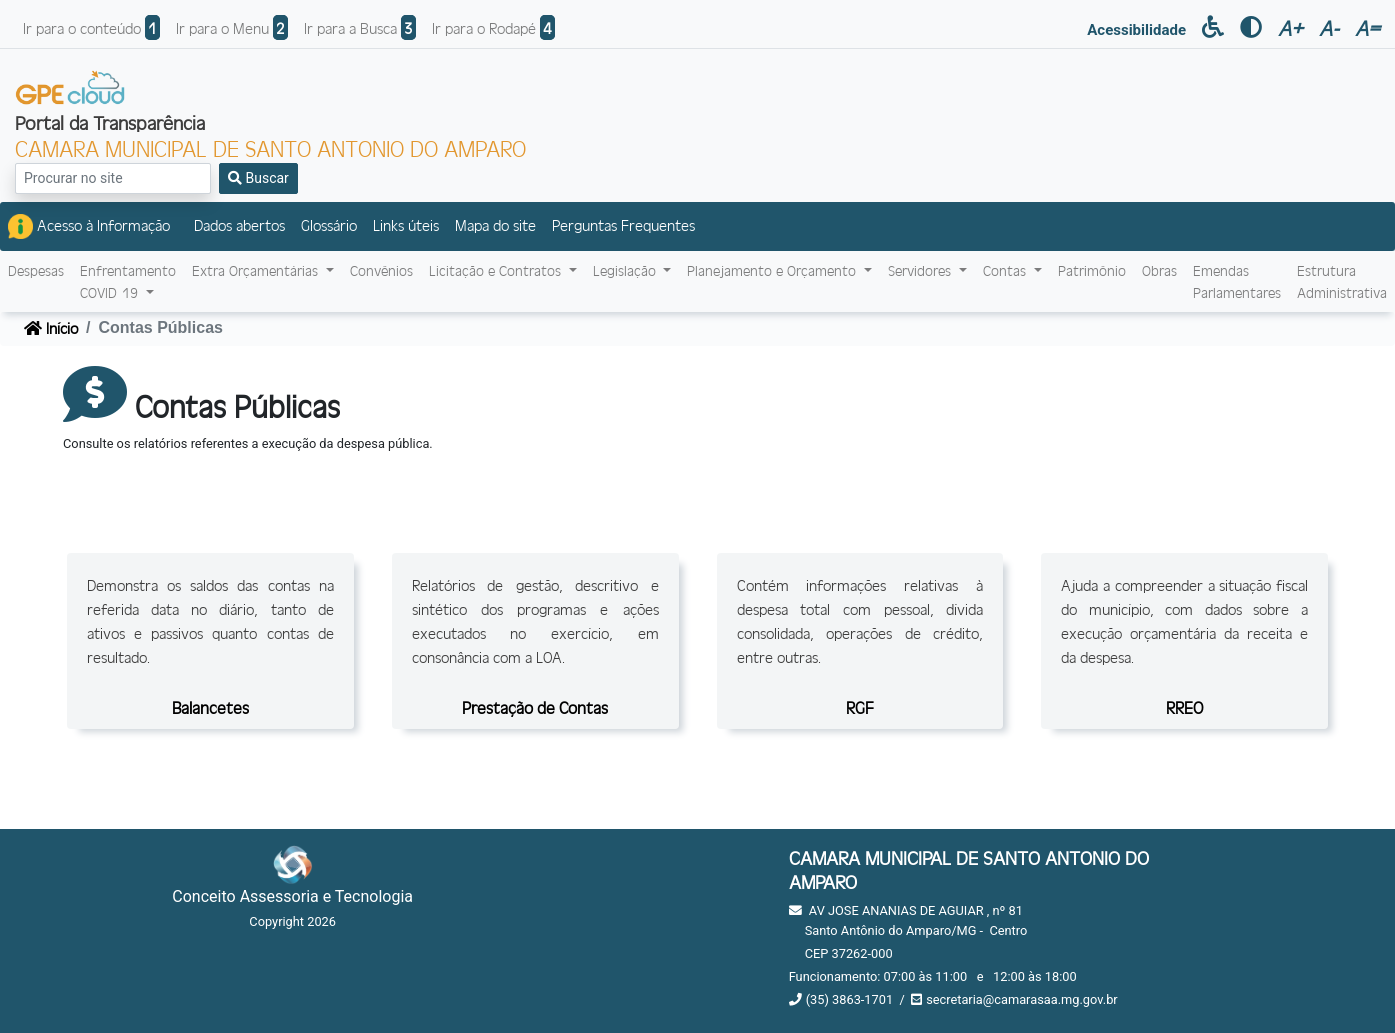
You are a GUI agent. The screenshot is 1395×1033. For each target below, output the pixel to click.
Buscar (258, 178)
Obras (1159, 270)
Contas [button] (1006, 270)
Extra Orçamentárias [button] (257, 270)
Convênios (381, 270)
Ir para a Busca (360, 27)
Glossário (329, 224)
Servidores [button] (921, 270)
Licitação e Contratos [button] (497, 270)
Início (51, 327)
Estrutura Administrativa (1342, 281)
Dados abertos (239, 224)
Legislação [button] (626, 270)
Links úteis (406, 224)
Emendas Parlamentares (1237, 281)
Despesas (36, 270)
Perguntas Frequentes (623, 224)
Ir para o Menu (232, 27)
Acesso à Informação (89, 226)
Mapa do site (495, 224)
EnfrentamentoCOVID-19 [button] (128, 281)
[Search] (113, 178)
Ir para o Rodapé (493, 27)
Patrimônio (1092, 270)
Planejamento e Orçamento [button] (773, 270)
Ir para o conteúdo (91, 27)
